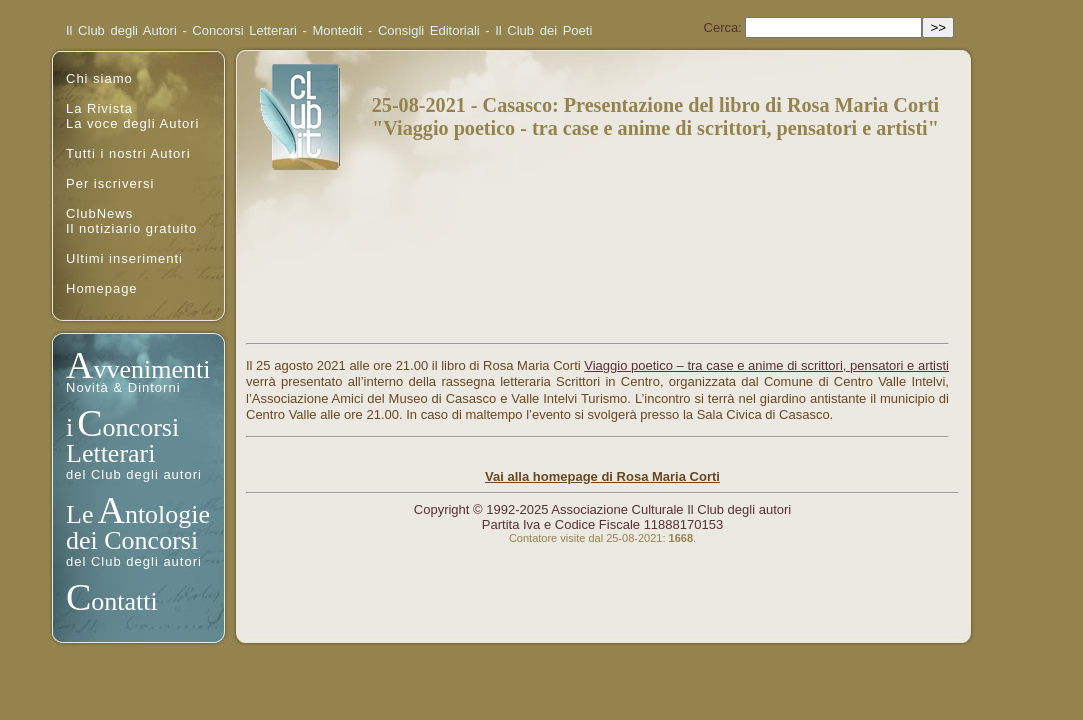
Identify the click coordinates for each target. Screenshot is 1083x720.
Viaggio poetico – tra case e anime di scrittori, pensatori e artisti (766, 365)
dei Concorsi (132, 540)
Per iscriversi (110, 183)
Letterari (111, 453)
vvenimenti (151, 369)
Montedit (338, 30)
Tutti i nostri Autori (128, 153)
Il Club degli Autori (121, 30)
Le (79, 514)
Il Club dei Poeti (543, 30)
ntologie (167, 514)
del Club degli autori (134, 474)
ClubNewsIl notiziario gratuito (131, 221)
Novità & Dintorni (123, 387)
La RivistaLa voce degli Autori (132, 116)
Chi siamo (99, 78)
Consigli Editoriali (429, 30)
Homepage (102, 288)
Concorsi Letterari (244, 30)
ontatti (124, 601)
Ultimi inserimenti (124, 258)
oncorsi (141, 427)
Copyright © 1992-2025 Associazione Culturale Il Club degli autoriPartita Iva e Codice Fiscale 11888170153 (602, 517)
